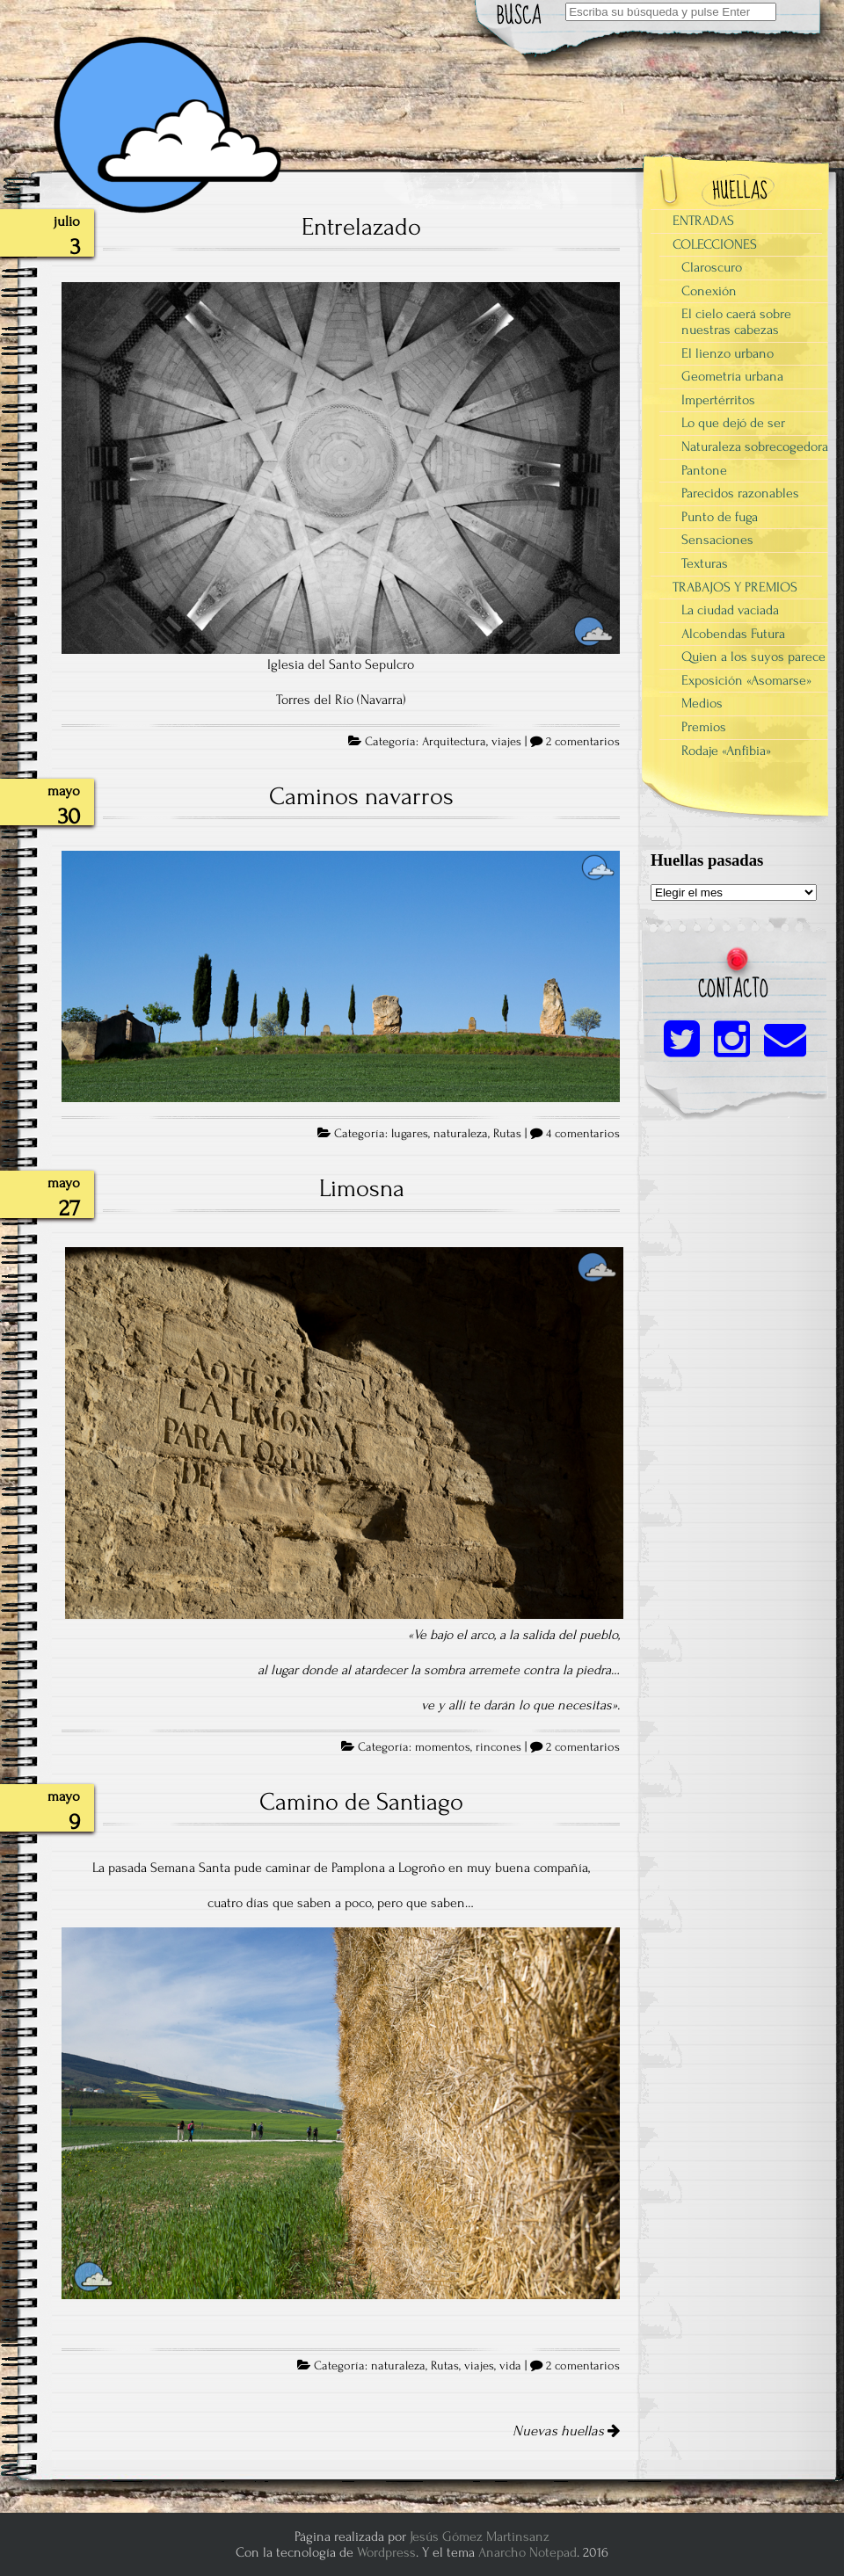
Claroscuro (711, 267)
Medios (702, 703)
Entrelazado (361, 227)
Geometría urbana (732, 376)
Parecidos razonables (740, 493)
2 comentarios (583, 742)
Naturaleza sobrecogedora (754, 446)
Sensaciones (717, 540)
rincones (498, 1747)
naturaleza (460, 1134)
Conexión (709, 291)
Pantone (704, 470)
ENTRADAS (703, 221)
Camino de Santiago (361, 1802)
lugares (409, 1134)
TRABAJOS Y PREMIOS (735, 587)
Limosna (361, 1188)
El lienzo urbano (727, 353)
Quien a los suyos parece (753, 656)
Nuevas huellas (566, 2431)
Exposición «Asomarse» (746, 680)
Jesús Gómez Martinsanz (479, 2536)
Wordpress (386, 2552)
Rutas (507, 1134)
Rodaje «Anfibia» (726, 750)
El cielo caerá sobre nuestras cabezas (736, 321)
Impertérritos (718, 400)
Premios (703, 727)
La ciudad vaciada (730, 610)
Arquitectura (454, 742)
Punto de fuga (719, 517)
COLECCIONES (715, 244)
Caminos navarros (361, 796)
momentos (442, 1747)
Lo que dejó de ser (733, 423)
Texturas (704, 563)
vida (510, 2366)
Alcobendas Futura (733, 634)
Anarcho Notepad (527, 2552)
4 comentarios (583, 1134)
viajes (506, 742)
